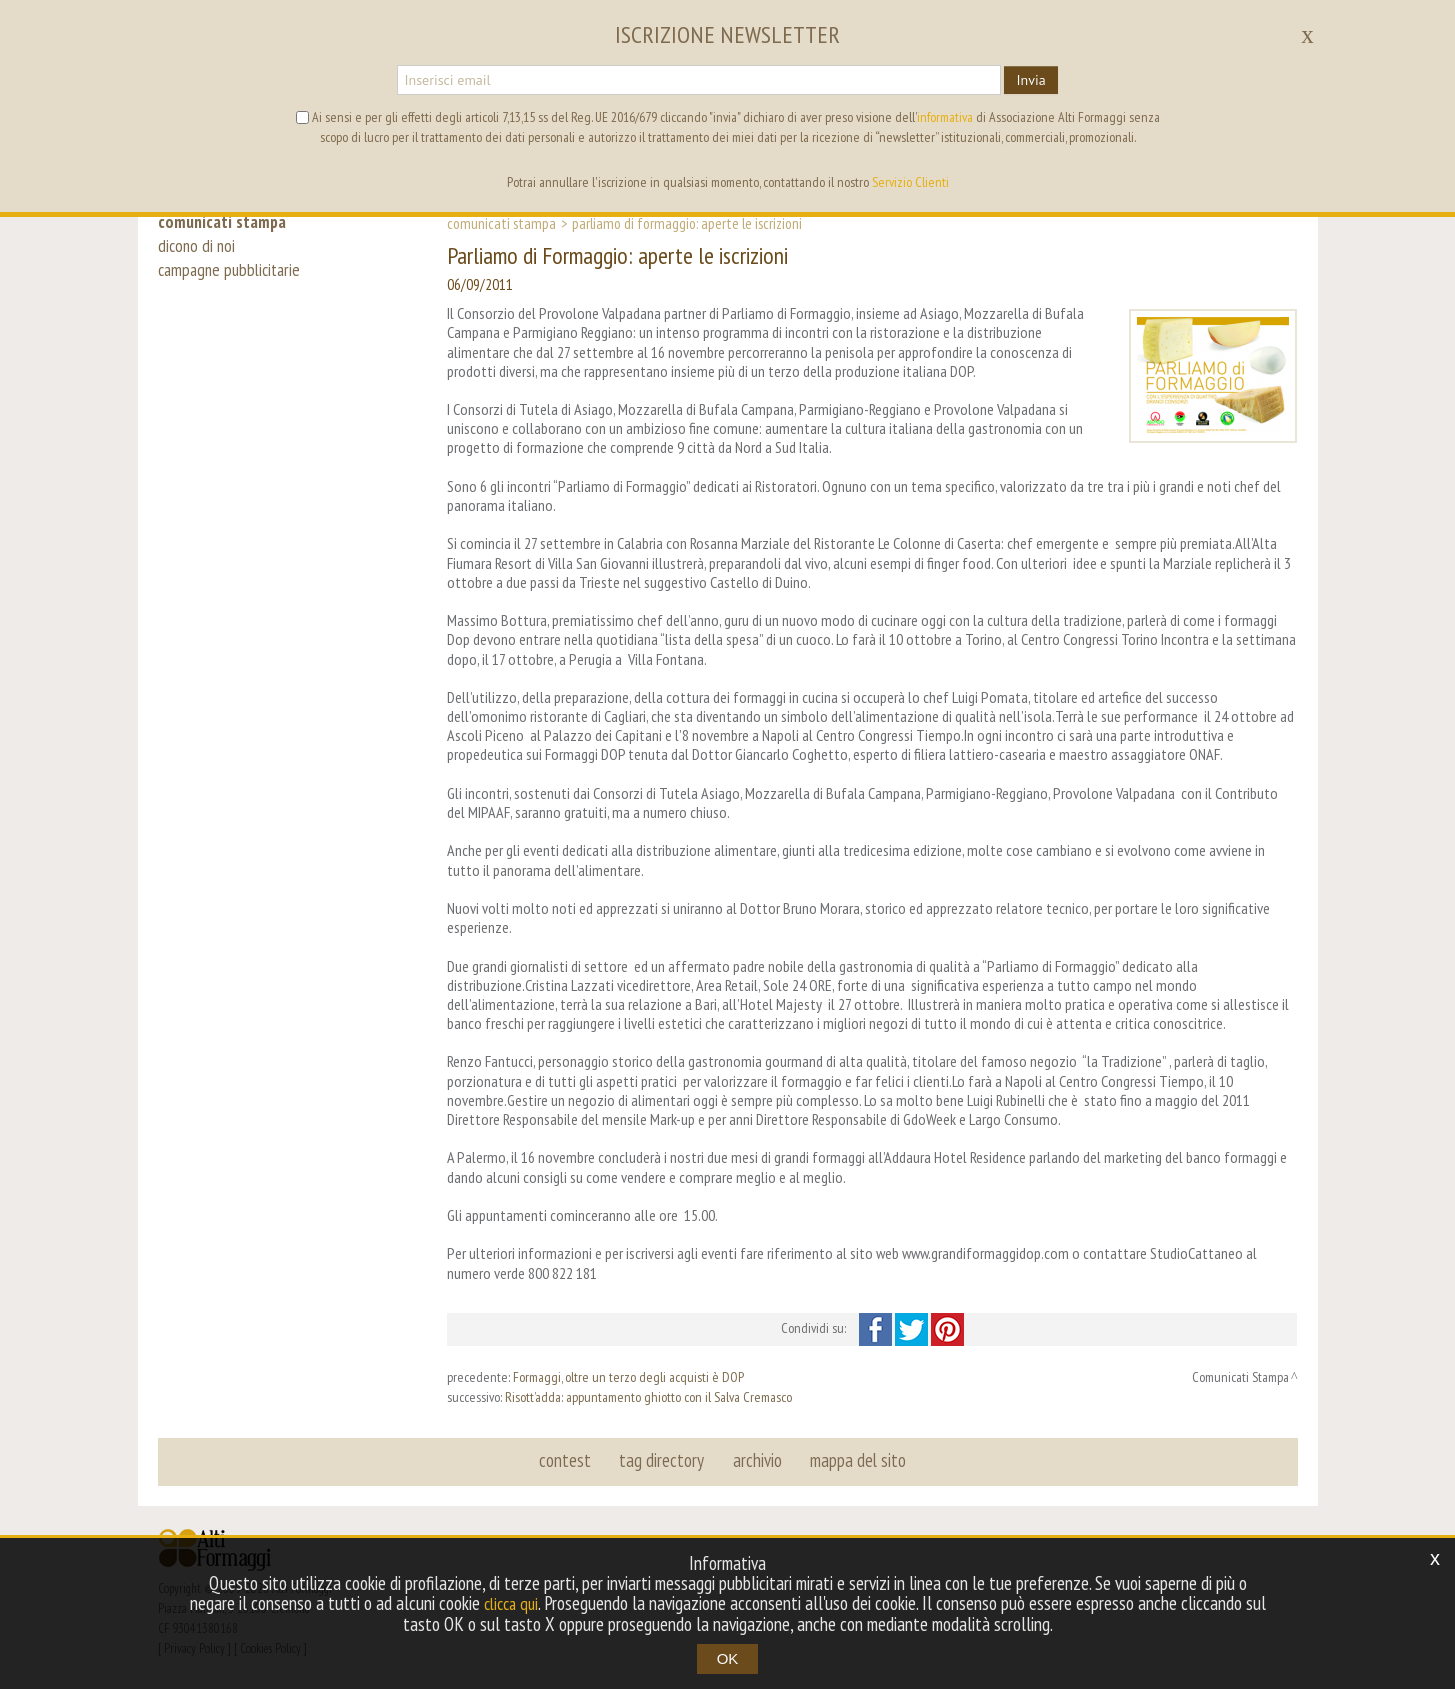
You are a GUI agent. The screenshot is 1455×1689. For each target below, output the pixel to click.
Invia (1030, 80)
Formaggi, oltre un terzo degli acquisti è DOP (628, 1377)
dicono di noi (198, 252)
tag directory (663, 1461)
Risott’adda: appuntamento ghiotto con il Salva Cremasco (648, 1397)
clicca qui (523, 1604)
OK (728, 1658)
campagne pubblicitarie (233, 282)
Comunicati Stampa (501, 223)
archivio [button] (756, 1461)
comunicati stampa (226, 222)
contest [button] (569, 1461)
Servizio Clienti (910, 182)
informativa (945, 117)
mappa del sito (855, 1461)
